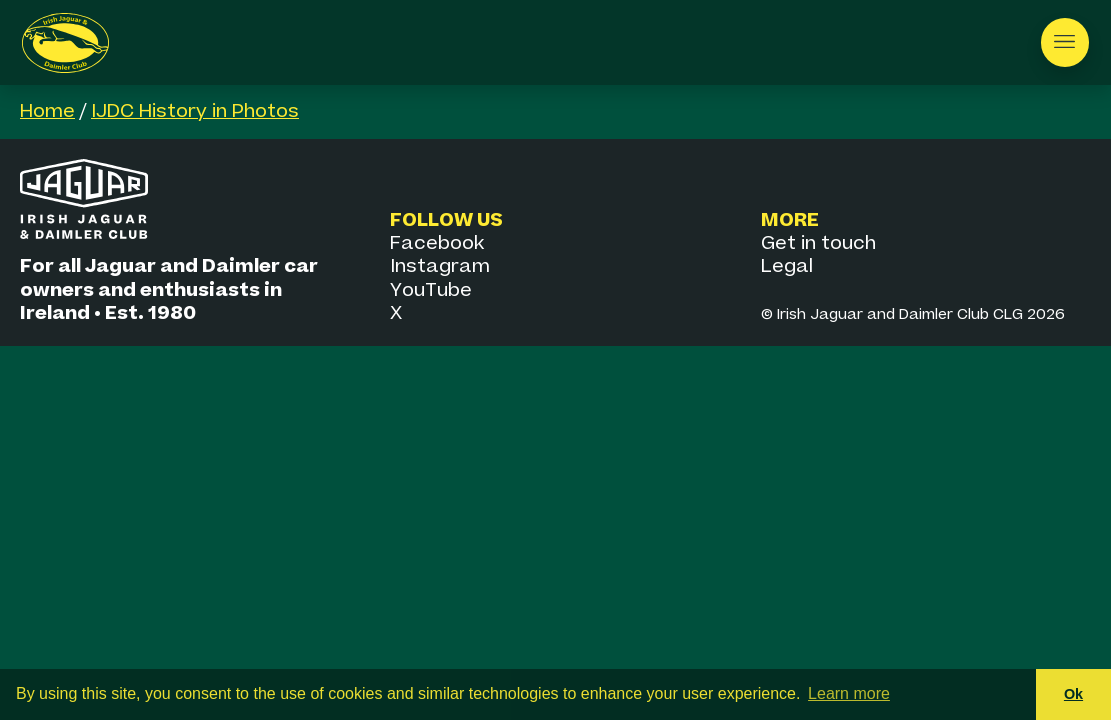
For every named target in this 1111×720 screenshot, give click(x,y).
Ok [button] (1073, 694)
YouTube (431, 290)
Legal (787, 266)
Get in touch (818, 243)
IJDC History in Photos (195, 111)
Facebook (437, 243)
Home (47, 111)
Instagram (440, 266)
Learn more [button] (849, 693)
